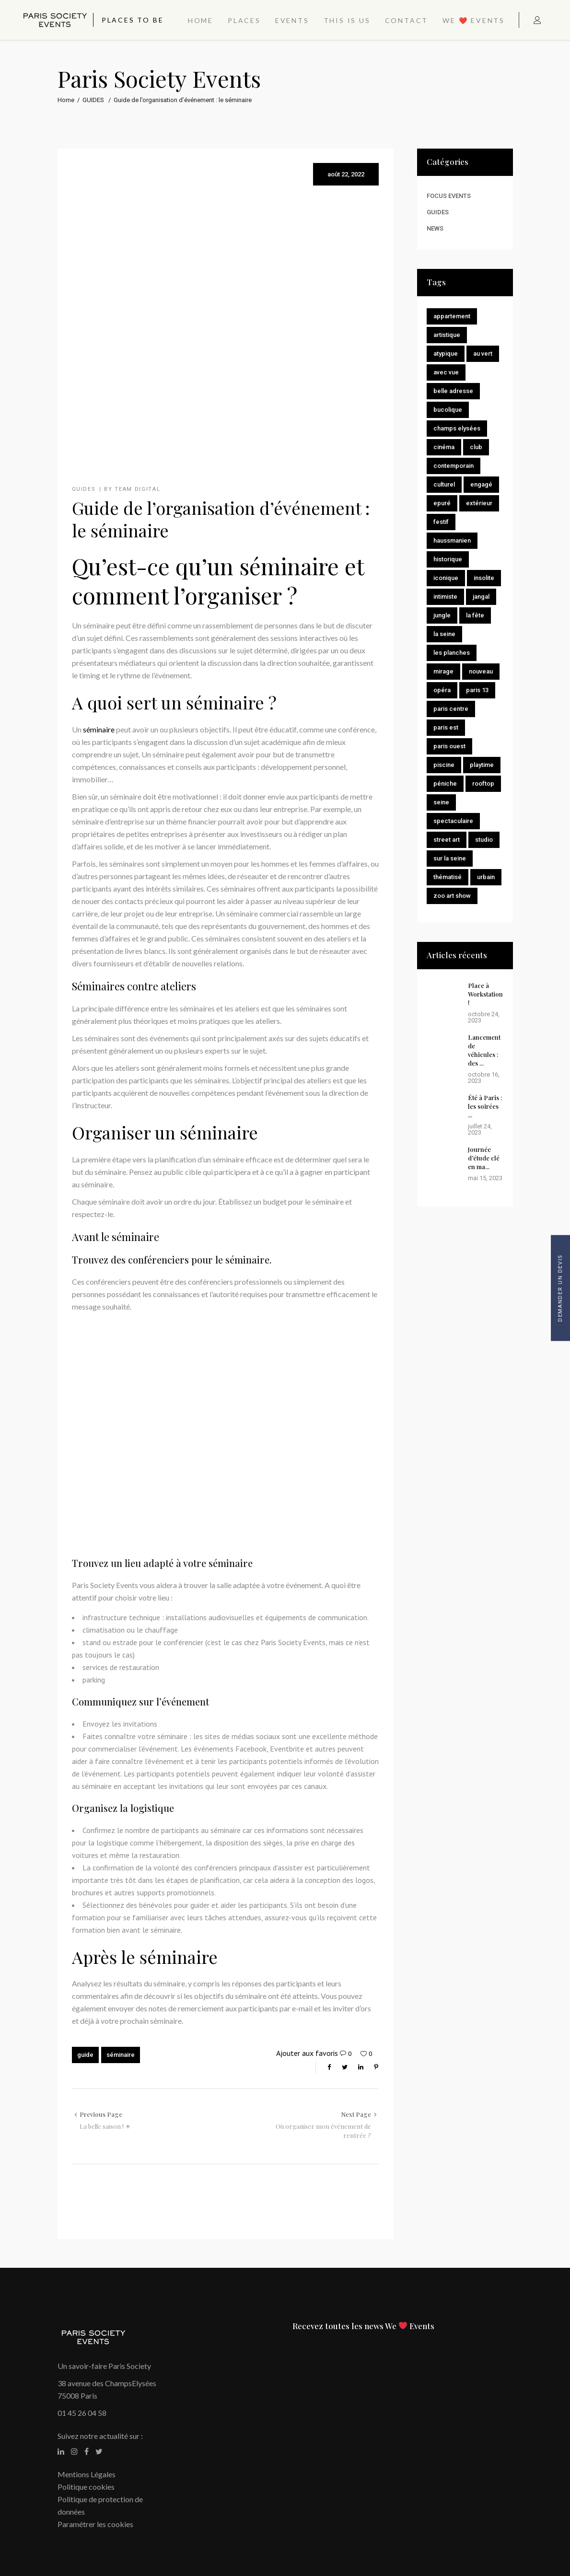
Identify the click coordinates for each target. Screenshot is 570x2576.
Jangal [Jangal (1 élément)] (481, 596)
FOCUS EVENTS (449, 195)
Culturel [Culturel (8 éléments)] (444, 484)
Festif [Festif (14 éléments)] (441, 521)
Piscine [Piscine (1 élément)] (443, 764)
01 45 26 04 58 (82, 2412)
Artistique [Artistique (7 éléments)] (446, 334)
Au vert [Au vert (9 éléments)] (482, 353)
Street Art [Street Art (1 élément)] (446, 839)
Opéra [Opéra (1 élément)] (442, 690)
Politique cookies (86, 2486)
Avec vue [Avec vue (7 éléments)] (446, 372)
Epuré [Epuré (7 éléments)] (442, 503)
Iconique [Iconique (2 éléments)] (445, 577)
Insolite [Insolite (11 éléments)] (484, 577)
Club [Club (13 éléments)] (476, 447)
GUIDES (93, 100)
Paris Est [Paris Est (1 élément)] (445, 727)
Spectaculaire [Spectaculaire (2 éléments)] (453, 820)
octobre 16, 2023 (484, 1077)
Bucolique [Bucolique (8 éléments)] (447, 409)
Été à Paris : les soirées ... (485, 1106)
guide (85, 2054)
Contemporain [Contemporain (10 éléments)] (453, 465)
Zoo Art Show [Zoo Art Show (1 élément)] (452, 895)
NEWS (435, 228)
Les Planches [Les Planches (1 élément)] (451, 652)
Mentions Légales (87, 2474)
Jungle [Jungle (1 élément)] (442, 615)
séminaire (99, 729)
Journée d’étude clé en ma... (484, 1158)
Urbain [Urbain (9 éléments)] (486, 877)
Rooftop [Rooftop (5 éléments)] (483, 783)
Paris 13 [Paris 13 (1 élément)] (477, 690)
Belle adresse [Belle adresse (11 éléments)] (453, 391)
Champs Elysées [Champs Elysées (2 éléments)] (456, 428)
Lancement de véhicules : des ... (484, 1050)
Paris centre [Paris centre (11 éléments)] (450, 708)
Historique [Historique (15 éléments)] (447, 559)
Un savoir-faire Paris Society (104, 2365)
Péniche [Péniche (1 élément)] (445, 783)
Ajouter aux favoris (307, 2053)
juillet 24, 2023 (480, 1129)
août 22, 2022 (345, 174)
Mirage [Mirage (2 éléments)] (443, 671)
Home (66, 100)
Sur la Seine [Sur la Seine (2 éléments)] (449, 858)
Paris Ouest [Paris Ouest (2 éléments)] (449, 746)
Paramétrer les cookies (95, 2524)
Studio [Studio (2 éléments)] (484, 839)
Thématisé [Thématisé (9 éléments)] (447, 877)
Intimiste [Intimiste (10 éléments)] (445, 596)
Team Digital (137, 489)
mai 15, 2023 (485, 1178)
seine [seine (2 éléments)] (441, 802)
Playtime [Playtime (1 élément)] (482, 764)
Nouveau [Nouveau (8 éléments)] (481, 671)
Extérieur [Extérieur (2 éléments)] (479, 503)
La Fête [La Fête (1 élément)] (475, 615)
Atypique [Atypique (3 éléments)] (445, 353)
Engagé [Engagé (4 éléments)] (481, 484)
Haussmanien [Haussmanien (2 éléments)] (452, 540)
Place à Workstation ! (485, 994)
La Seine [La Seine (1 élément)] (444, 634)
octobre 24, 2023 (484, 1017)
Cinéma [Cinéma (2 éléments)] (443, 447)
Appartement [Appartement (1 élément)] (451, 316)
